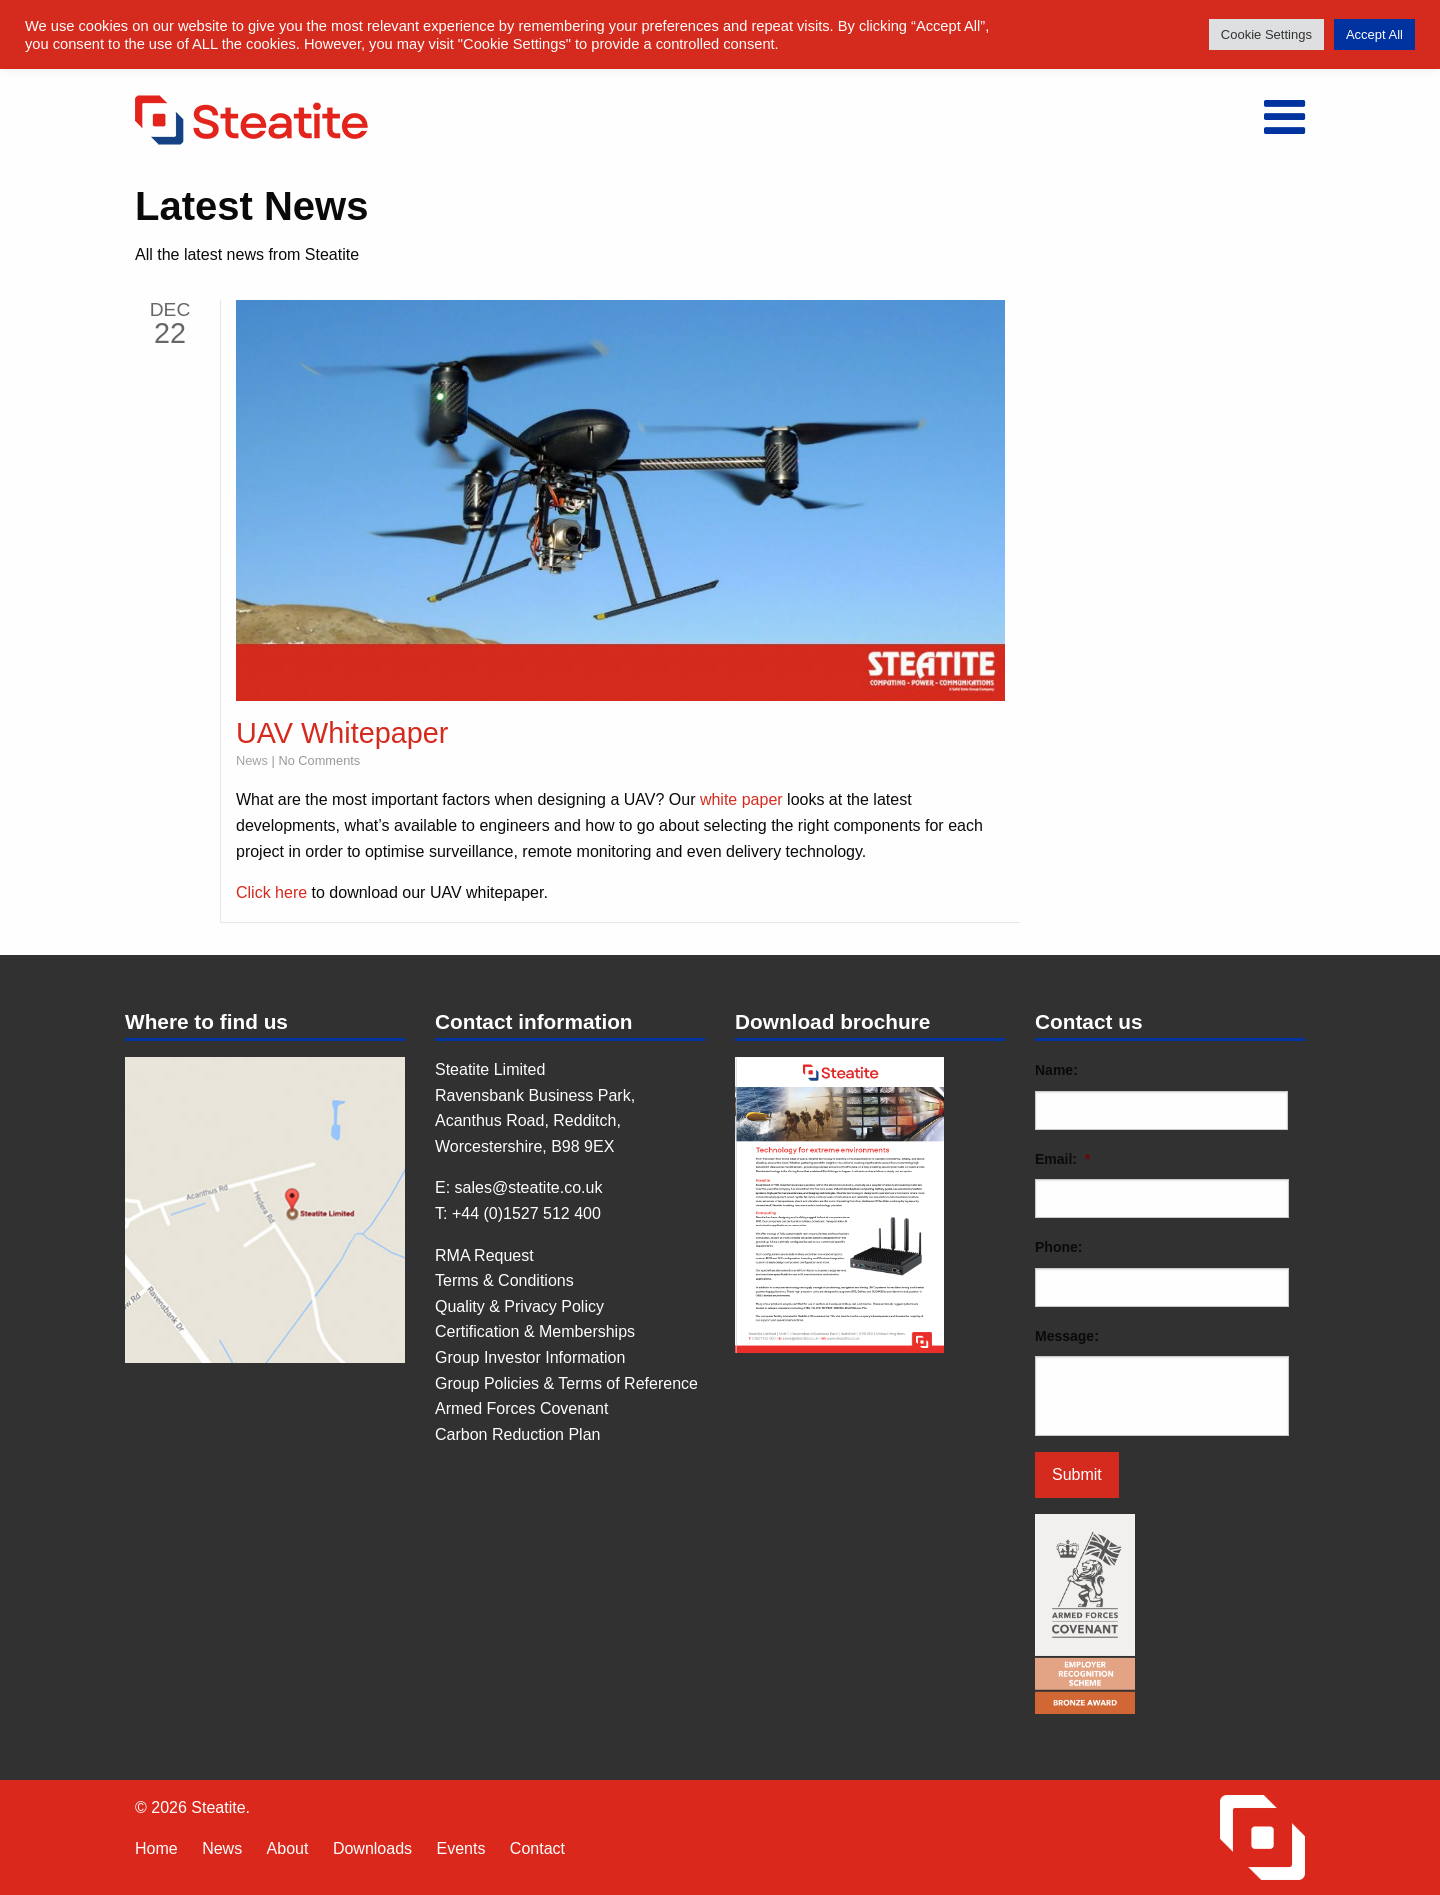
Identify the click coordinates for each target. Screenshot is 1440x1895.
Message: (1067, 1336)
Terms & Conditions (504, 1280)
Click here (271, 892)
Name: (1056, 1070)
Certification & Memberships (535, 1331)
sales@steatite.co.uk (529, 1187)
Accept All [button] (1374, 34)
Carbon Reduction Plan (517, 1434)
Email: (1062, 1159)
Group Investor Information (530, 1357)
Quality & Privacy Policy (519, 1306)
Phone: (1058, 1247)
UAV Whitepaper (342, 733)
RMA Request (484, 1255)
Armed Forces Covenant (521, 1408)
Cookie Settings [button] (1266, 34)
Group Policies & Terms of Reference (566, 1383)
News (252, 760)
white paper (741, 799)
